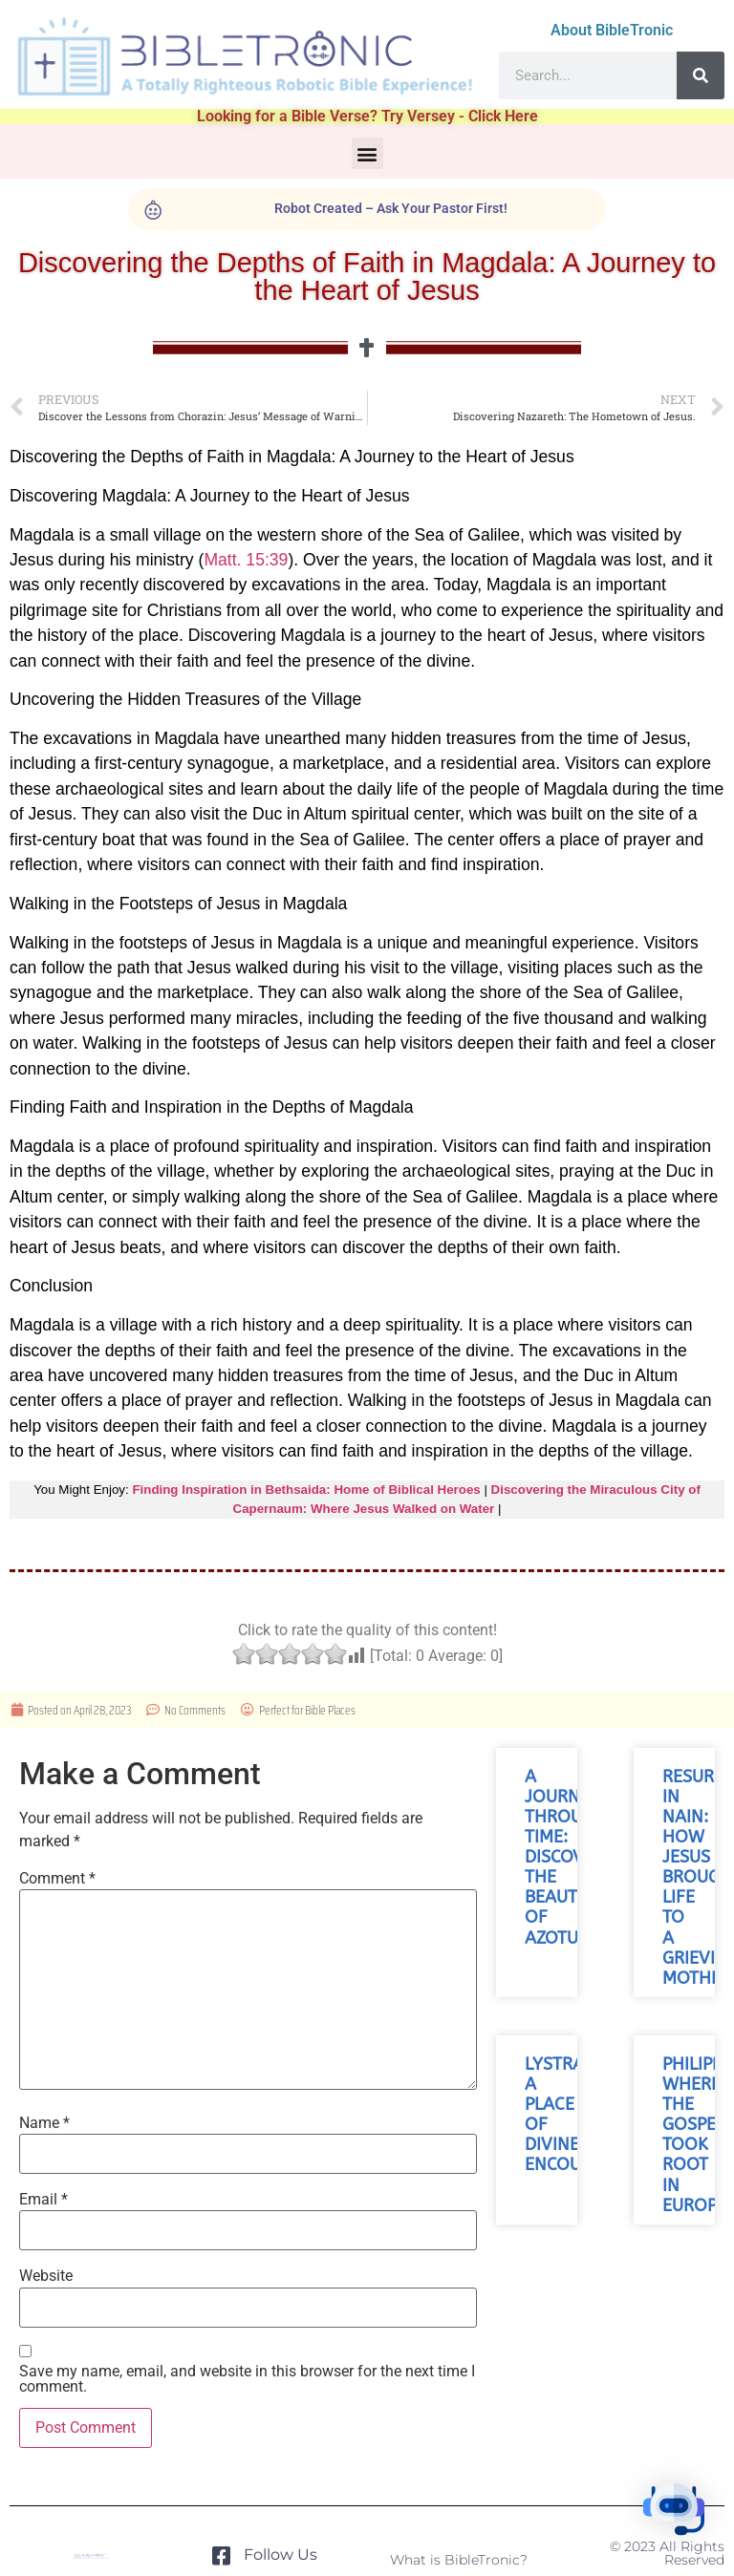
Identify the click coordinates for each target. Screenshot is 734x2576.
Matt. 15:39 (246, 559)
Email (43, 2199)
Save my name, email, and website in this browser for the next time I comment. (247, 2379)
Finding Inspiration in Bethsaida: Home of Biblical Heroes (306, 1489)
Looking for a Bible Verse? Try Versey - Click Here (367, 116)
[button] (367, 153)
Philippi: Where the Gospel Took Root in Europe (696, 2135)
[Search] (700, 75)
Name (44, 2123)
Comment (57, 1878)
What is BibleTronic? (459, 2559)
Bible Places (330, 1710)
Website (46, 2276)
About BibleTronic (611, 30)
